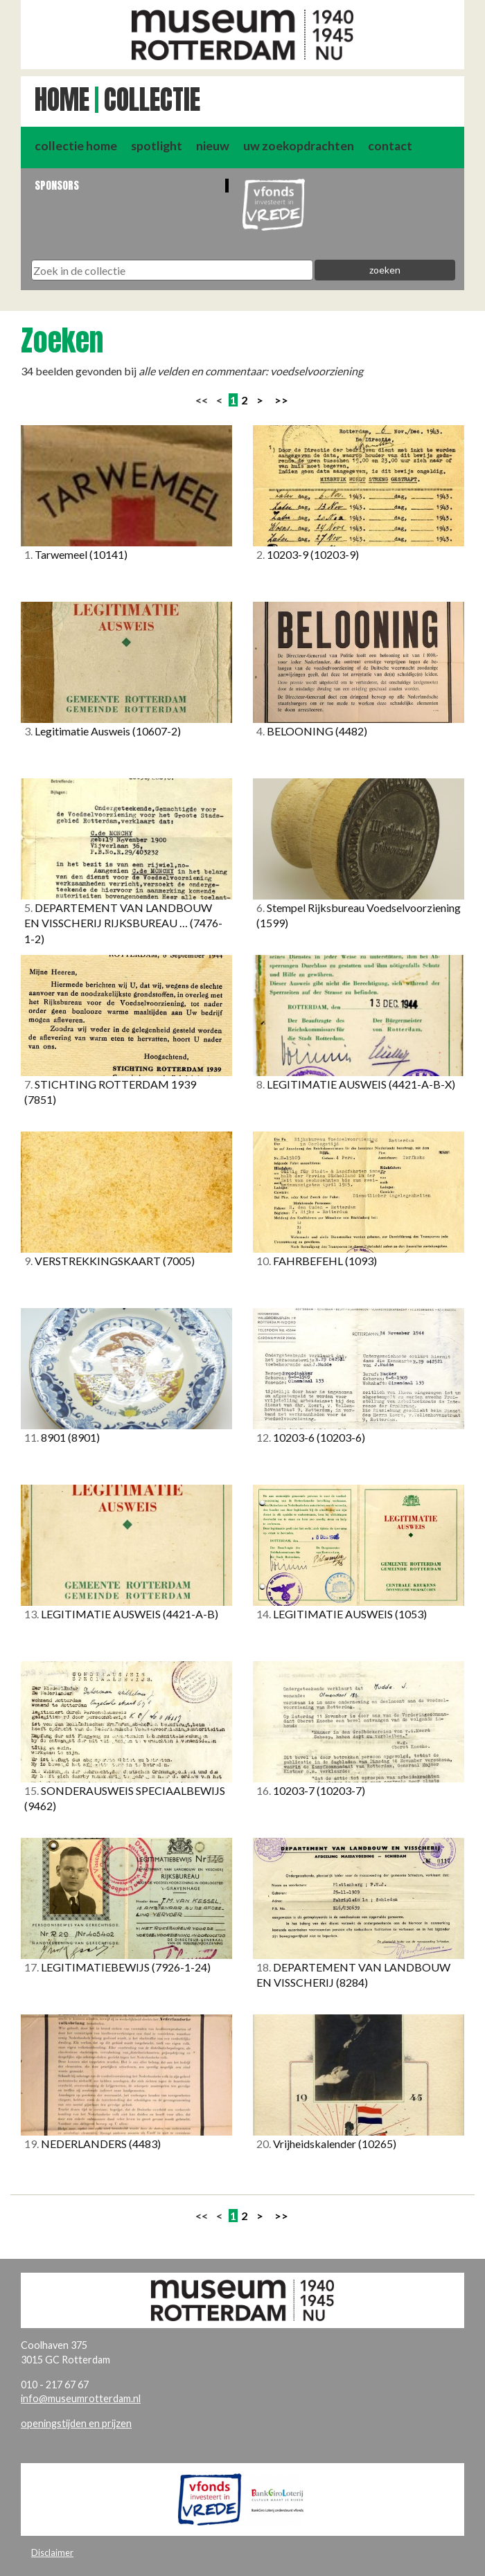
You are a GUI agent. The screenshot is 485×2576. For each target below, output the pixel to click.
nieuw (212, 145)
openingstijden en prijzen (76, 2423)
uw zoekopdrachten (298, 145)
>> (281, 399)
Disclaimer (52, 2552)
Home (62, 100)
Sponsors (57, 185)
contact (390, 145)
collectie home (76, 145)
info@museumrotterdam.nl (81, 2398)
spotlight (156, 145)
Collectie (152, 100)
